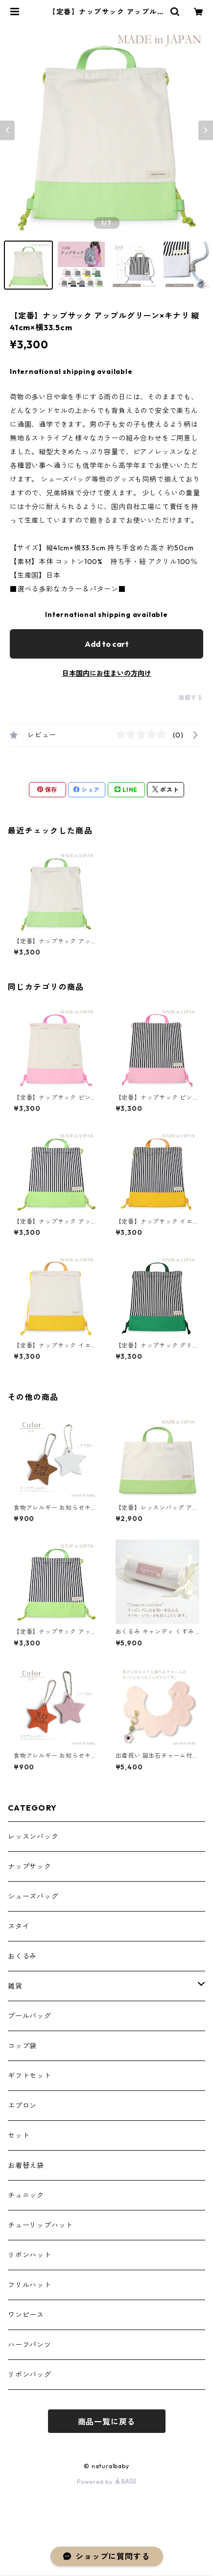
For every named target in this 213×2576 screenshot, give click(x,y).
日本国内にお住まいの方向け (106, 673)
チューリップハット (40, 2225)
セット (18, 2135)
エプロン (22, 2105)
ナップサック (29, 1866)
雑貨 (15, 1986)
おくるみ (22, 1956)
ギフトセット (29, 2075)
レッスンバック (33, 1836)
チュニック (26, 2195)
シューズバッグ (33, 1896)
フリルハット (29, 2285)
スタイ (18, 1926)
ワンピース (26, 2314)
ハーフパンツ (29, 2344)
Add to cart (107, 644)
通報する (190, 697)
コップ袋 (22, 2045)
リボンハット (29, 2255)
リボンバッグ (29, 2374)
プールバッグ (29, 2016)
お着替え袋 (26, 2165)
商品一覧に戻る (107, 2422)
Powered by (106, 2481)
